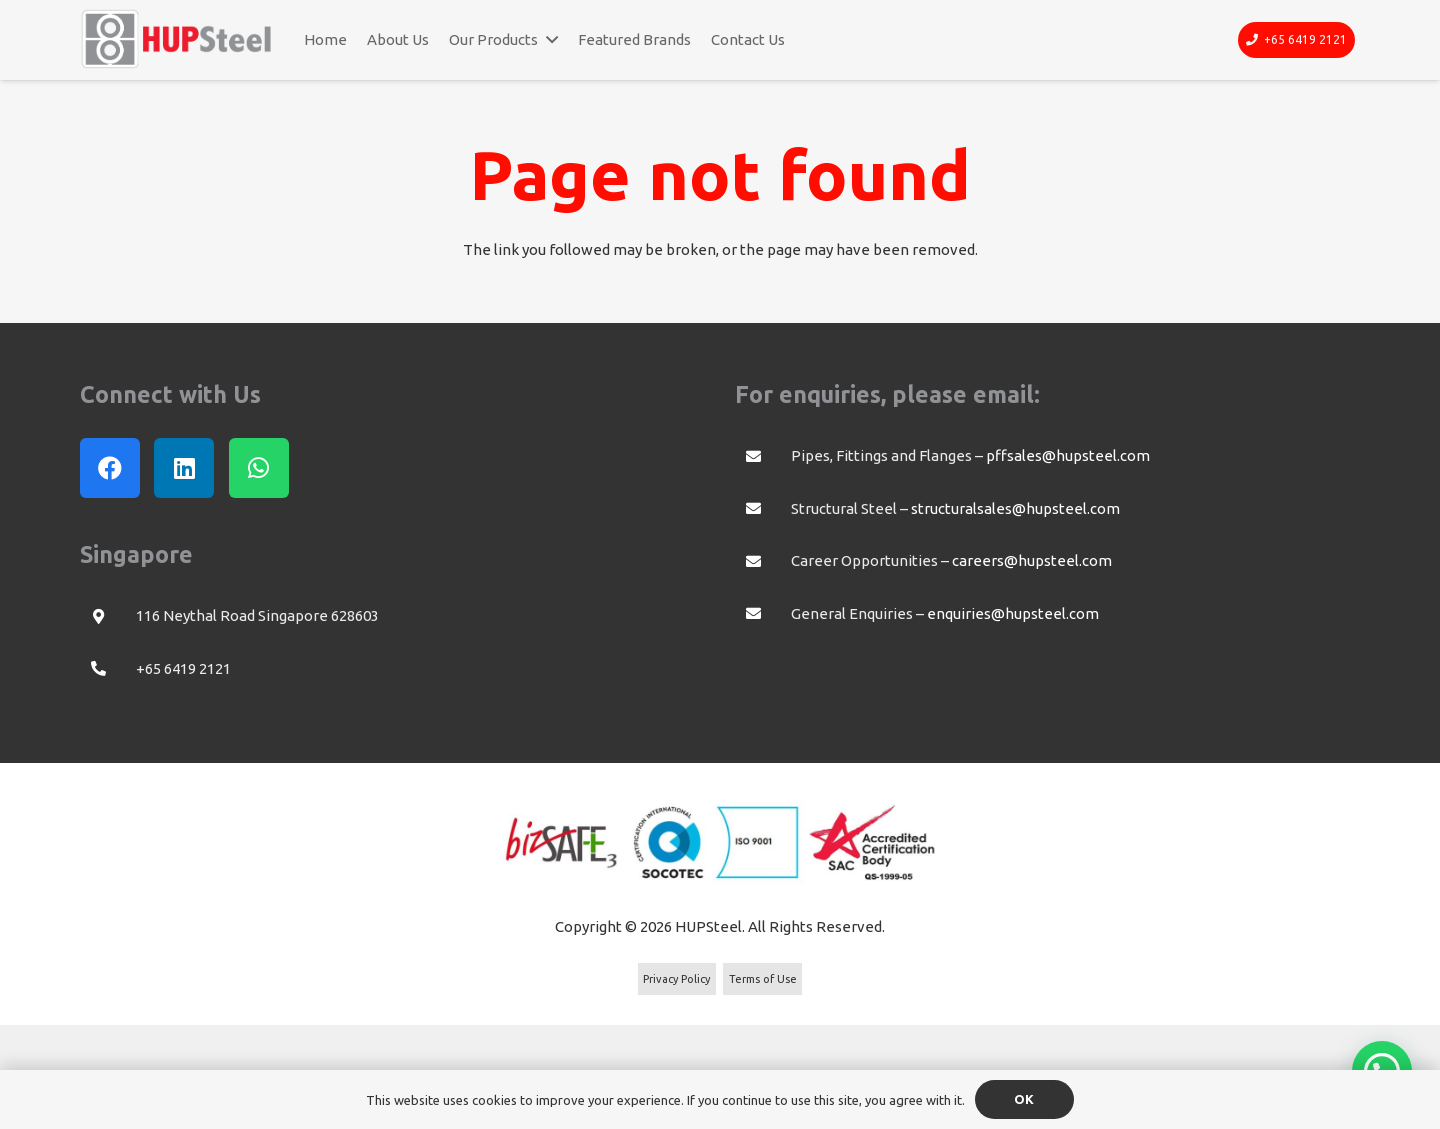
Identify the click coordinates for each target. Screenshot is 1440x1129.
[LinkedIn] (184, 468)
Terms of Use (763, 979)
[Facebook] (110, 468)
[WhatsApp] (259, 468)
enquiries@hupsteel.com (1013, 613)
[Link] (176, 39)
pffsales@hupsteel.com (1068, 455)
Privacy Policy (676, 979)
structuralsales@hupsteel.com (1015, 508)
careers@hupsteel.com (1032, 560)
